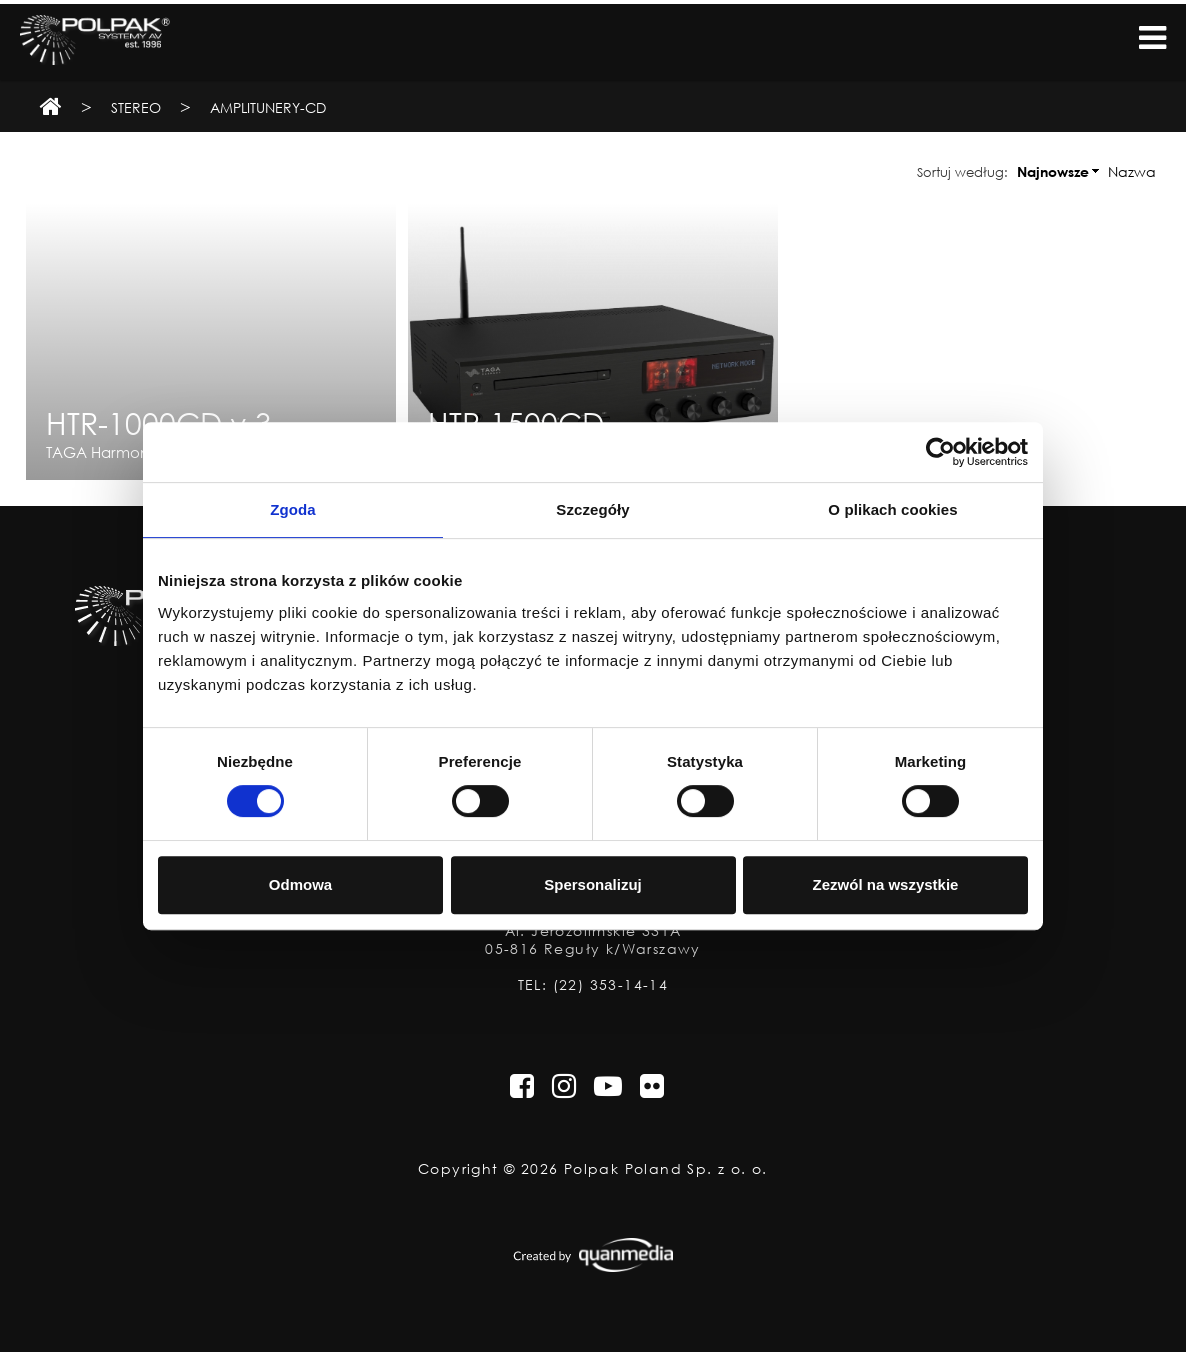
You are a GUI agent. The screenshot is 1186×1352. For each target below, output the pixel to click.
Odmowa (300, 884)
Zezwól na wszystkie (886, 884)
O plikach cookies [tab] (892, 509)
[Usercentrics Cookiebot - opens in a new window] (940, 452)
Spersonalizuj (593, 884)
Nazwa (1132, 171)
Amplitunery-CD (268, 107)
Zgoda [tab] (293, 509)
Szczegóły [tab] (592, 509)
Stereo (136, 107)
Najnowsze (1053, 171)
